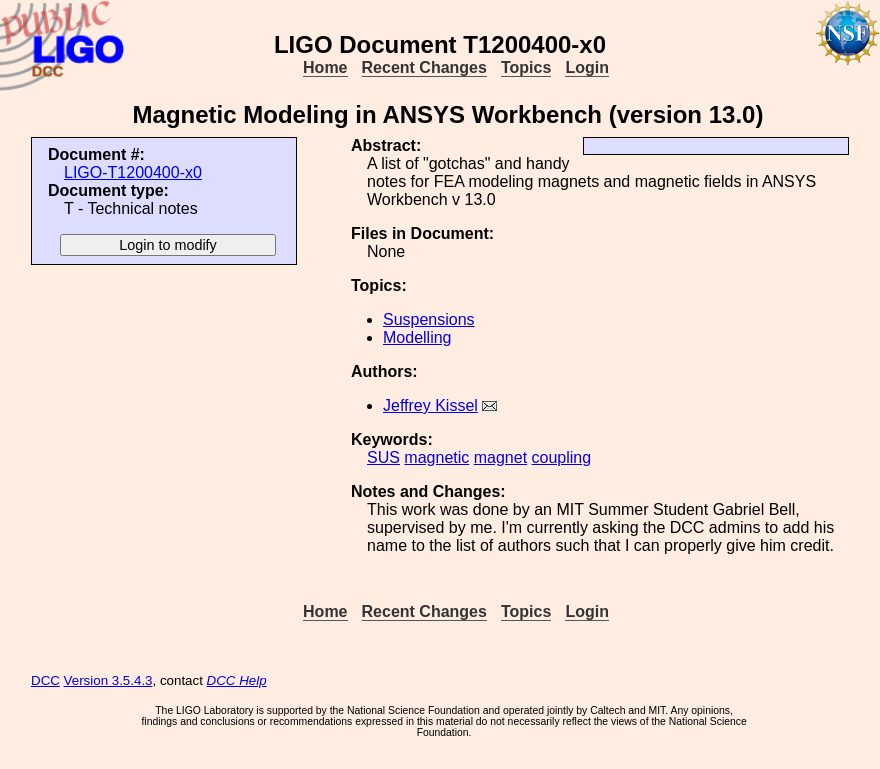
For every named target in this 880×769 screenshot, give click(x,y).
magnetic (436, 457)
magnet (500, 457)
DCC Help (237, 680)
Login (587, 67)
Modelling (417, 337)
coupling (562, 457)
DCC (45, 680)
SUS (383, 457)
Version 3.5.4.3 (108, 680)
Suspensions (429, 319)
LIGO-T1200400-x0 (133, 172)
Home (325, 67)
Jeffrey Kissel (430, 405)
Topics (526, 67)
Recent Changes (424, 67)
